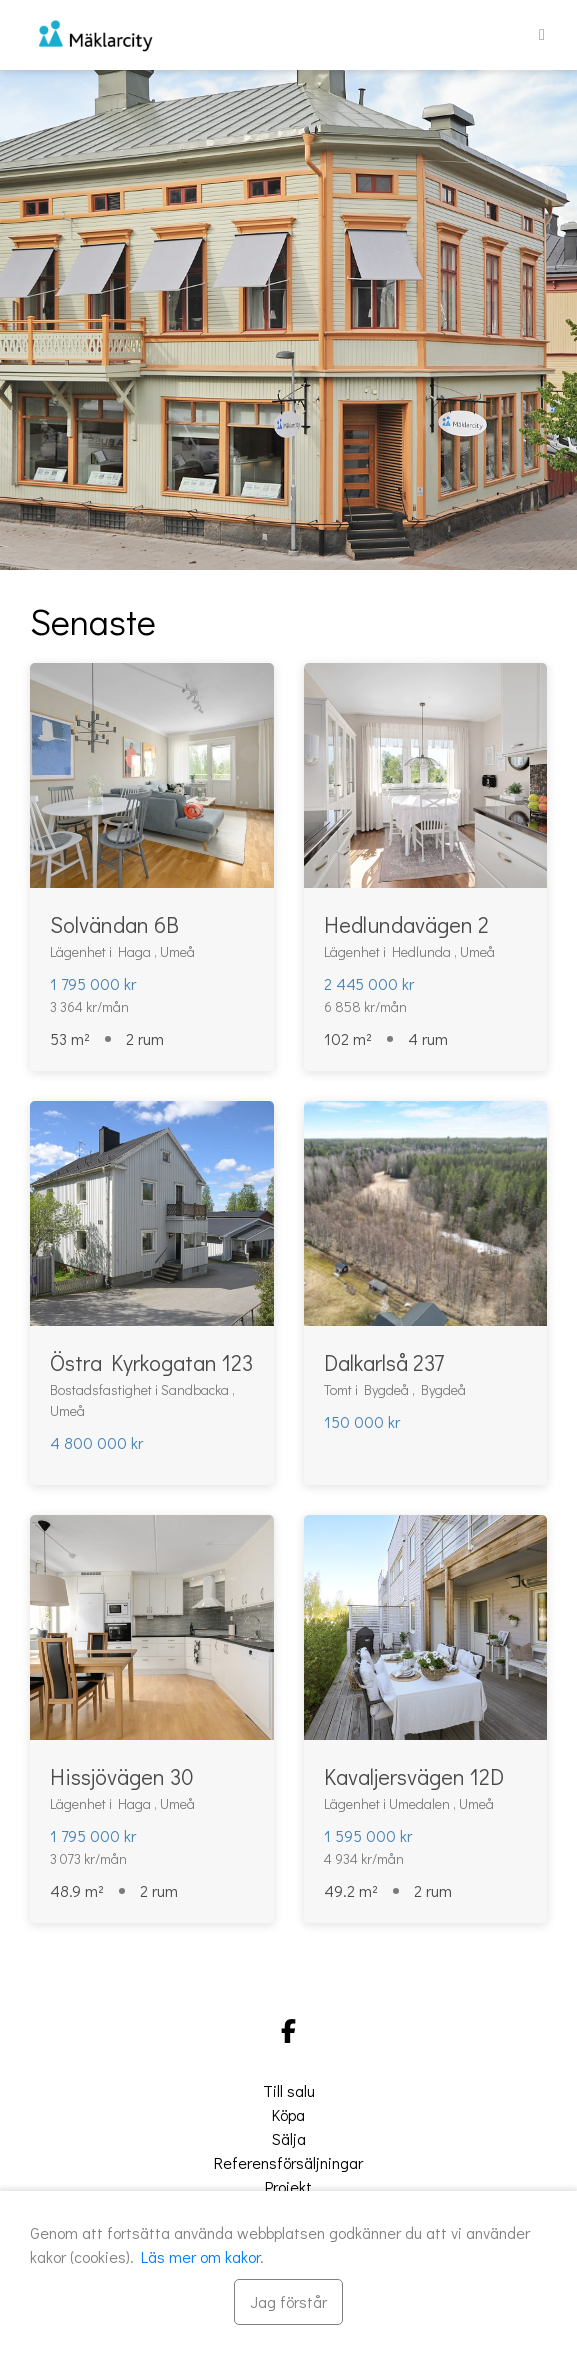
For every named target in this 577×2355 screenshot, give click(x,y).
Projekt (288, 2186)
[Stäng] (288, 2302)
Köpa (288, 2114)
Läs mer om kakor (200, 2256)
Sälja (289, 2138)
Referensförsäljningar (288, 2162)
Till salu (289, 2090)
